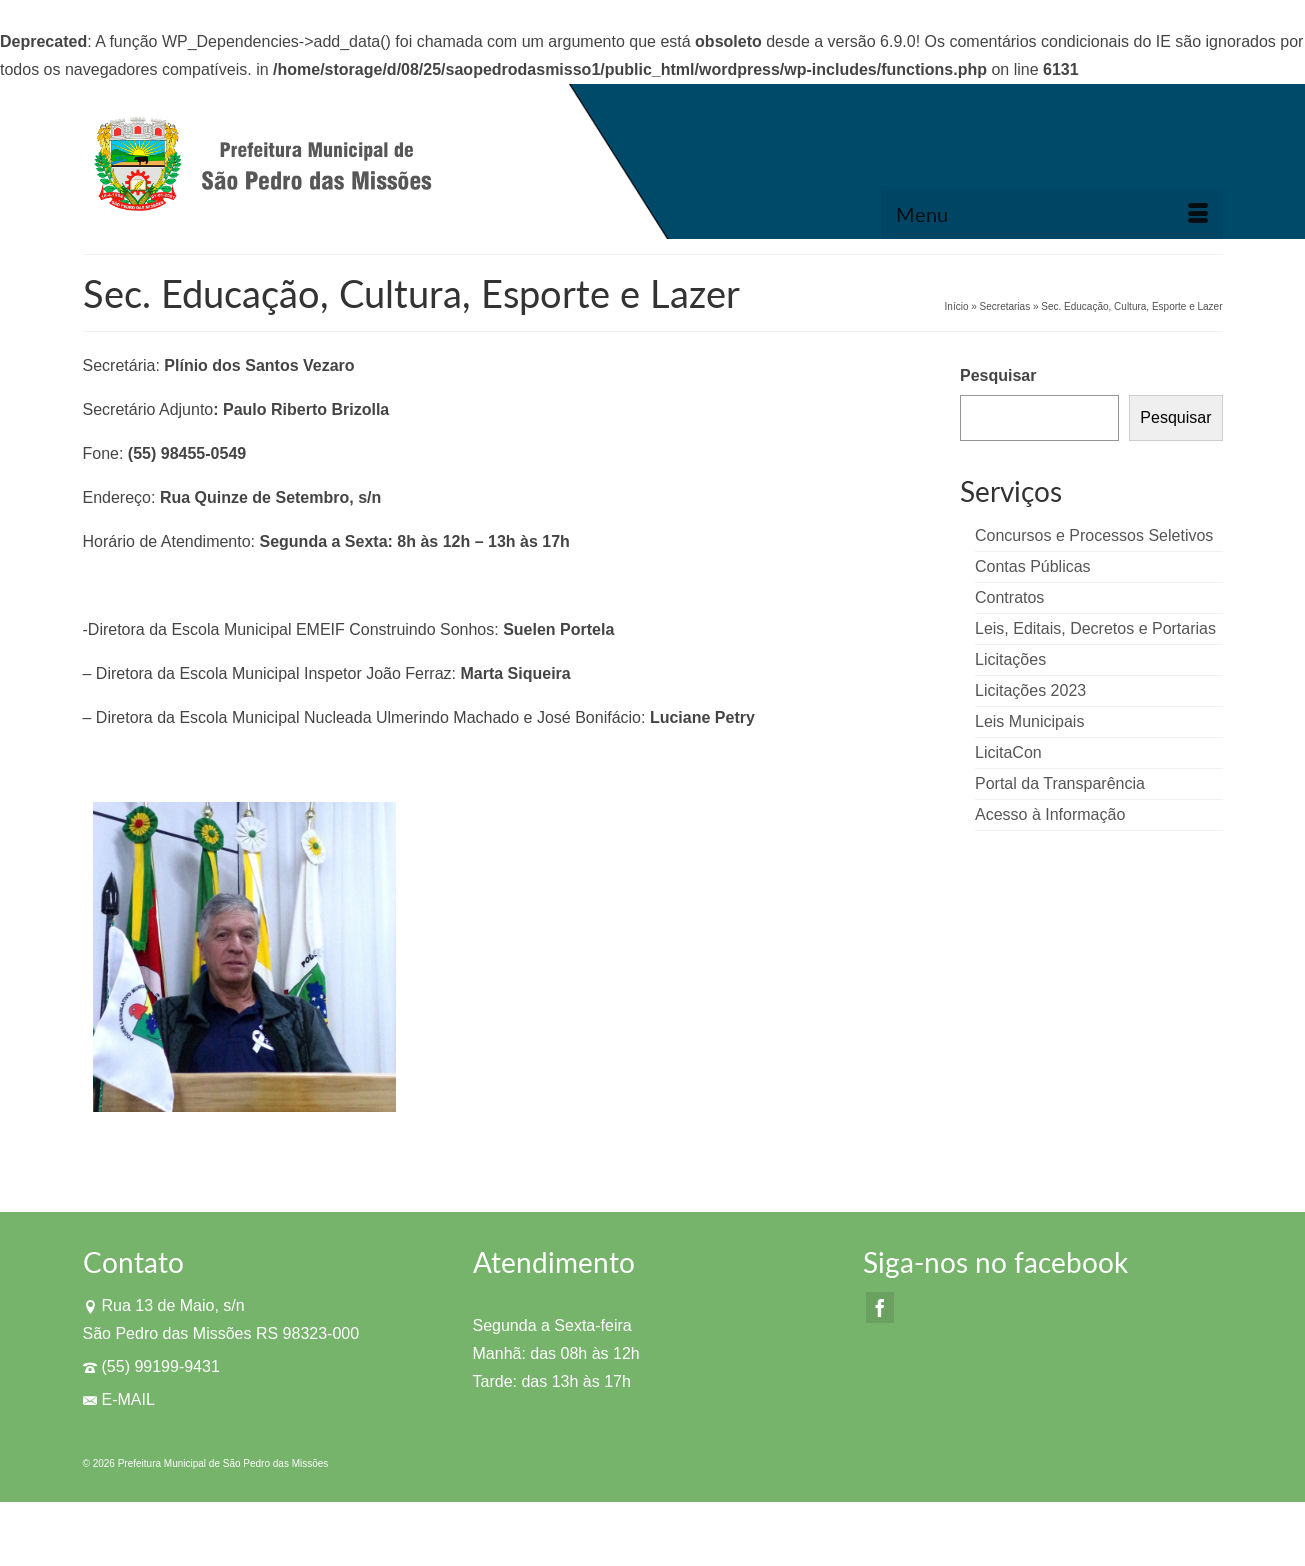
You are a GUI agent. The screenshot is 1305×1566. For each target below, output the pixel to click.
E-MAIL (119, 1399)
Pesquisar (998, 375)
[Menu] (1052, 214)
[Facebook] (880, 1307)
